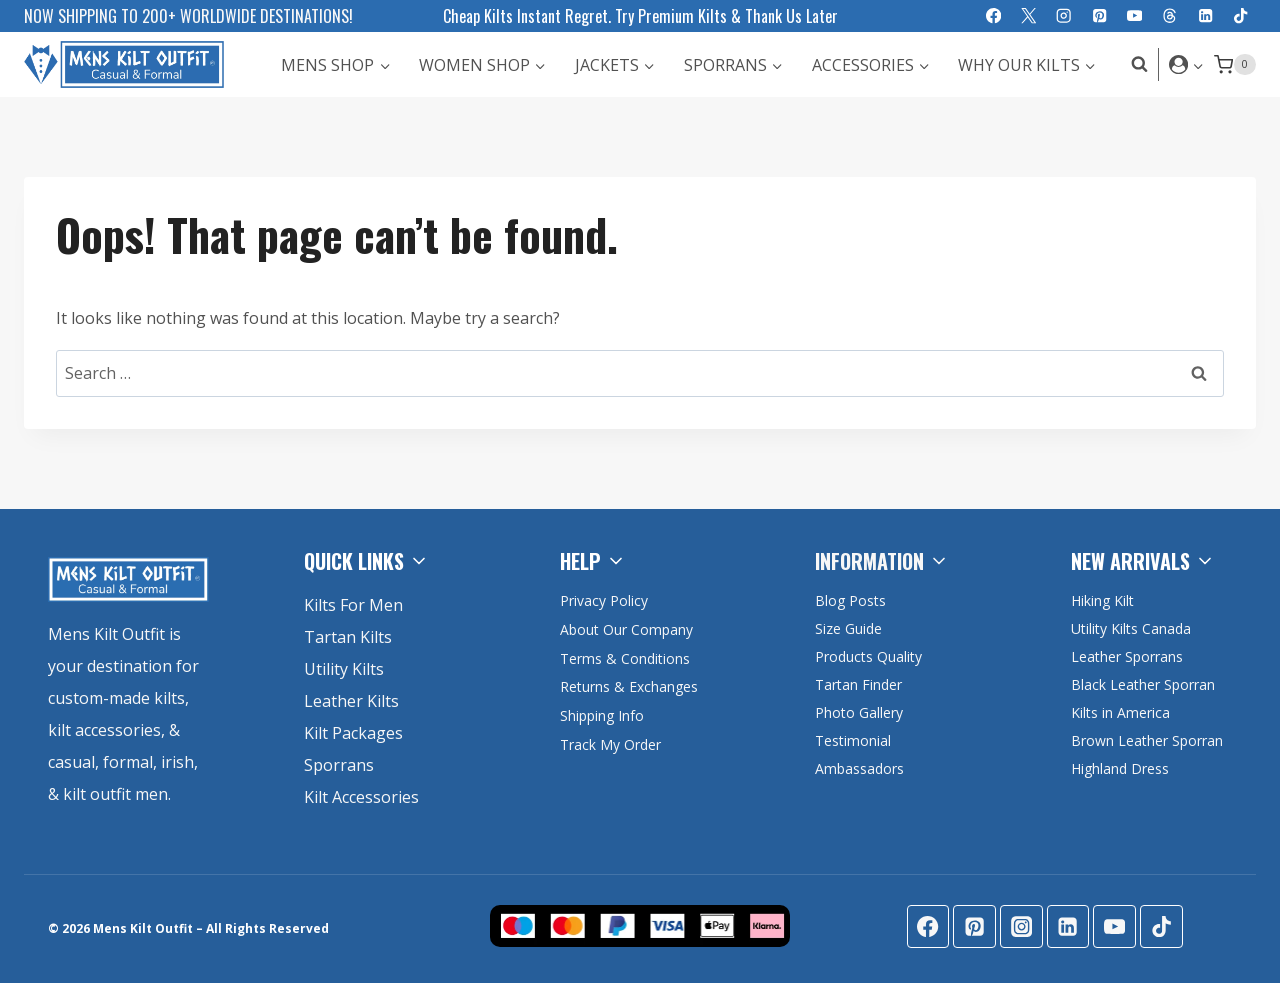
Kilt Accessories (361, 797)
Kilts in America (1120, 712)
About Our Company (628, 629)
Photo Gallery (859, 712)
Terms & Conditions (626, 658)
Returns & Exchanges (630, 686)
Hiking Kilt (1102, 600)
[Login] (1186, 64)
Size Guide (848, 628)
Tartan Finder (858, 684)
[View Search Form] (1134, 64)
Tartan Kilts (348, 637)
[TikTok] (1240, 16)
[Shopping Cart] (1235, 65)
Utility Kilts (344, 669)
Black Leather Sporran (1143, 684)
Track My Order (611, 744)
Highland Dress (1120, 768)
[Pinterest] (1099, 16)
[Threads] (1170, 16)
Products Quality (868, 656)
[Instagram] (1064, 16)
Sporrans (339, 765)
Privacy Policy (604, 600)
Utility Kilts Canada (1131, 628)
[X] (1028, 16)
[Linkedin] (1205, 16)
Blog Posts (850, 600)
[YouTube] (1134, 16)
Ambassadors (859, 768)
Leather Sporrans (1127, 656)
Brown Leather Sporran (1147, 740)
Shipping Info (603, 715)
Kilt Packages (353, 733)
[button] (1197, 64)
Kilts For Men (353, 605)
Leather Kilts (351, 701)
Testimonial (853, 740)
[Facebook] (993, 16)
